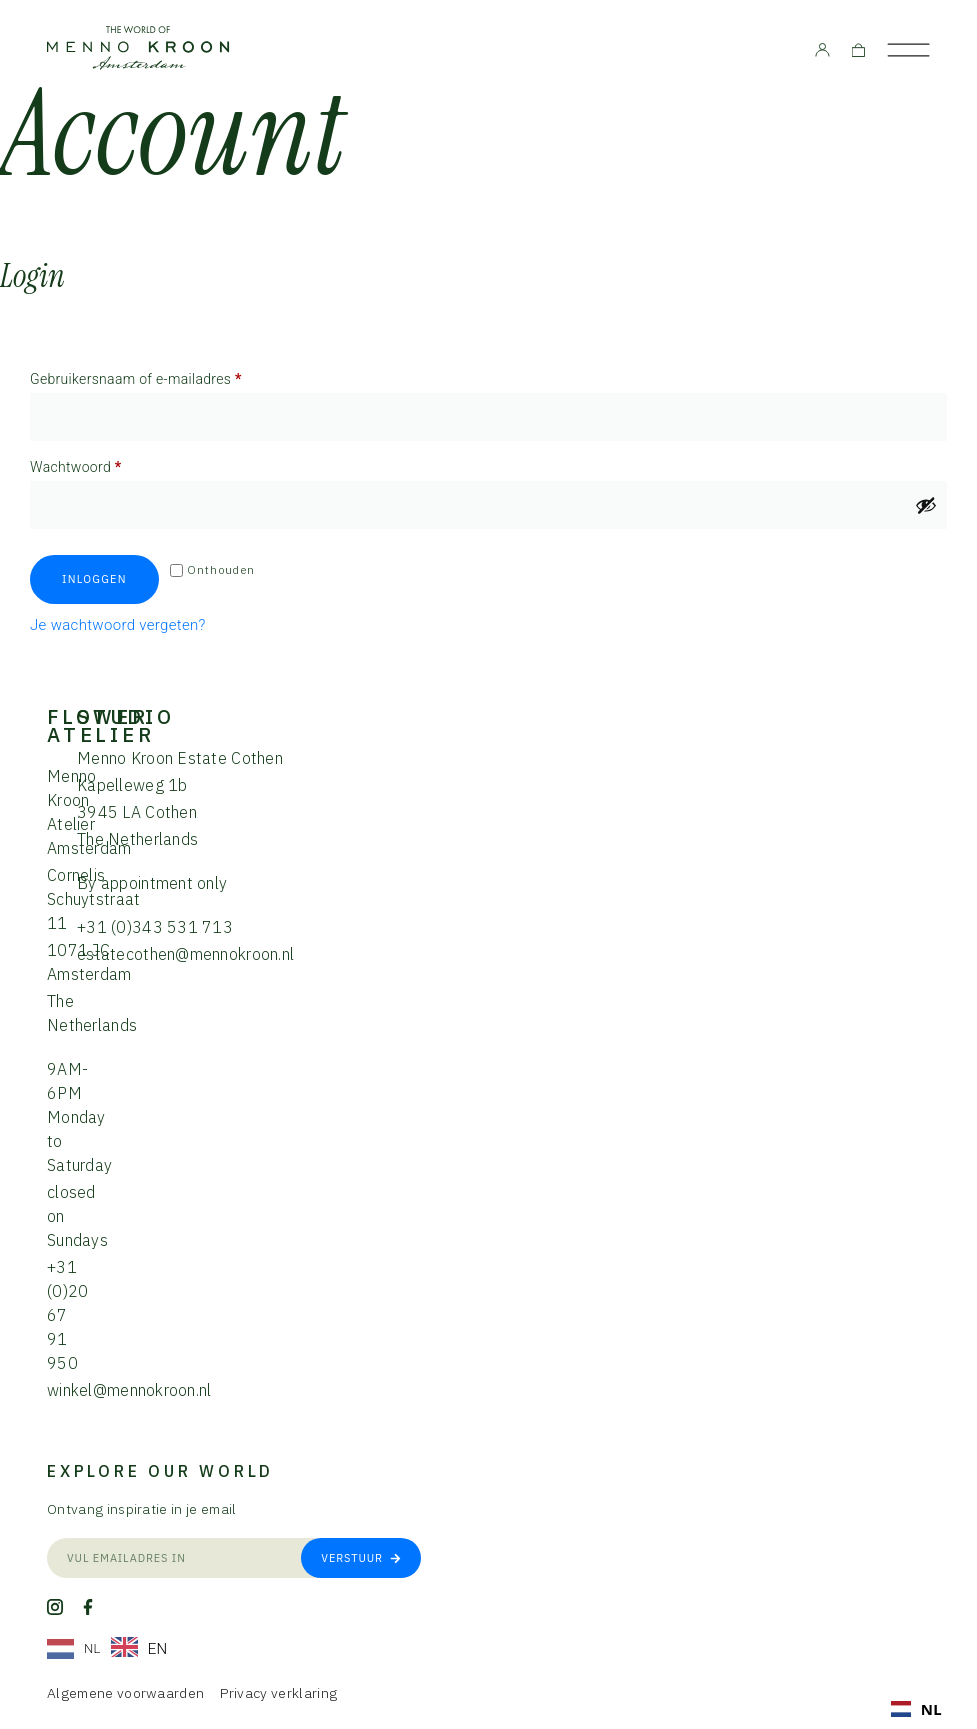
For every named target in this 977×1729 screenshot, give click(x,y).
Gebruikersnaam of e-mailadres (157, 376)
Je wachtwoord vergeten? (118, 625)
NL (916, 1709)
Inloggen (94, 579)
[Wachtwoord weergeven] (926, 505)
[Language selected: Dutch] (112, 1649)
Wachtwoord (97, 464)
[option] (139, 1649)
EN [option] (158, 1649)
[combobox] (916, 1709)
